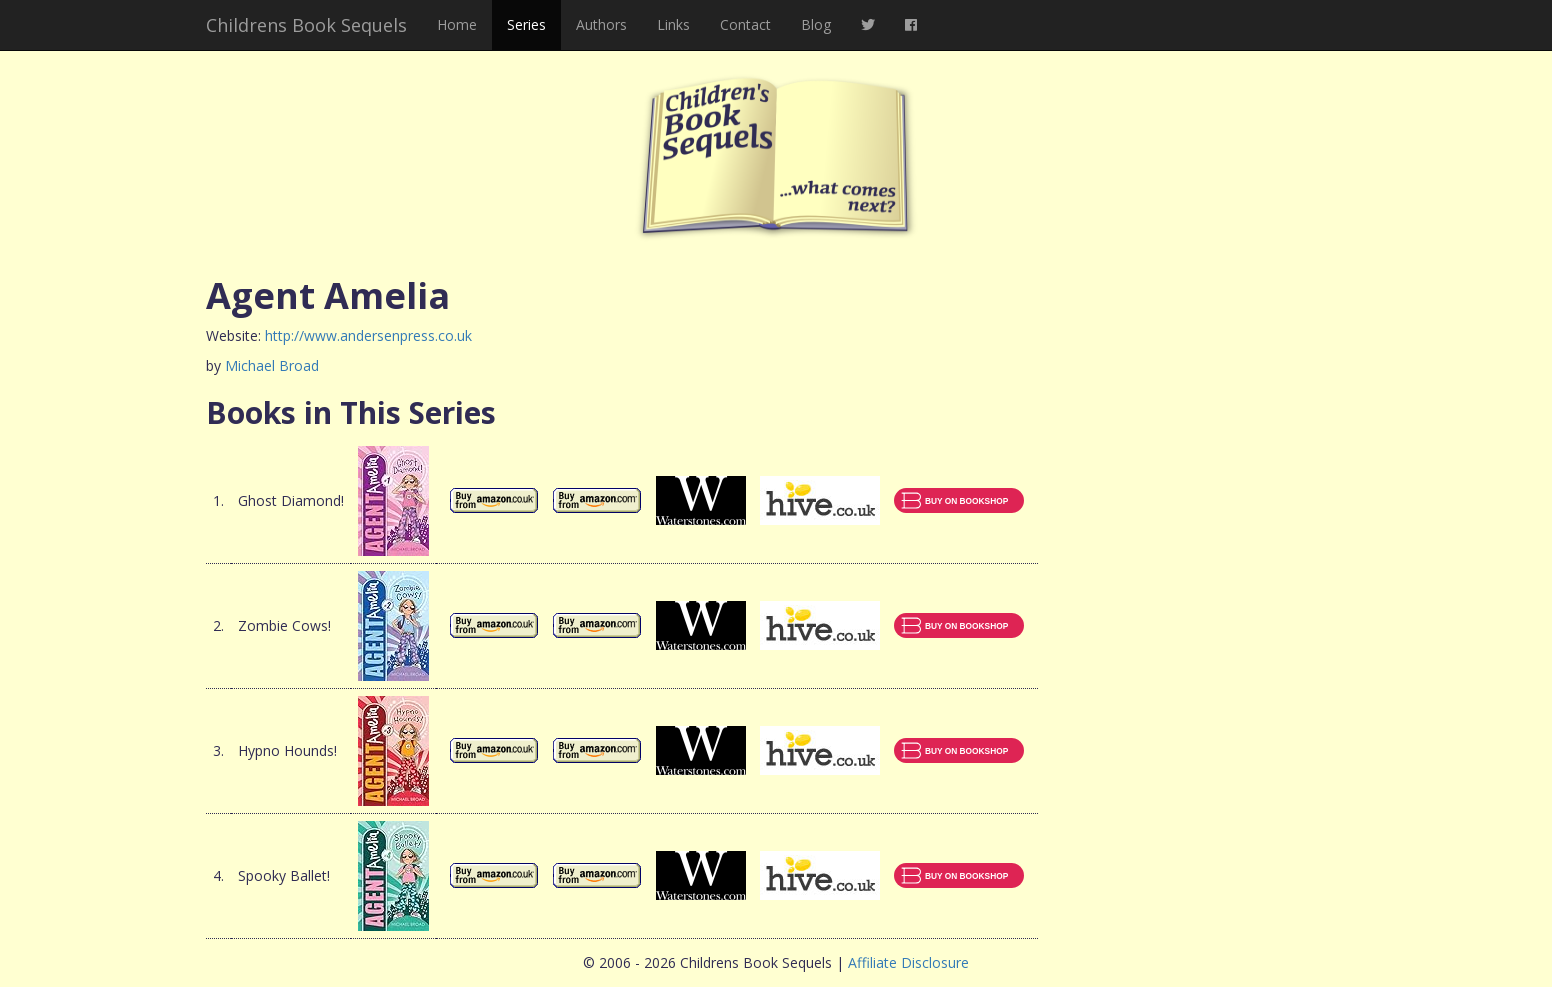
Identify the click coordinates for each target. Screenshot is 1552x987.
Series (526, 24)
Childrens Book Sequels (306, 25)
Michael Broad (272, 365)
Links (673, 24)
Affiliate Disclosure (908, 962)
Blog (816, 24)
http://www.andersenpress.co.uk (368, 335)
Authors (601, 24)
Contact (745, 24)
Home (457, 24)
